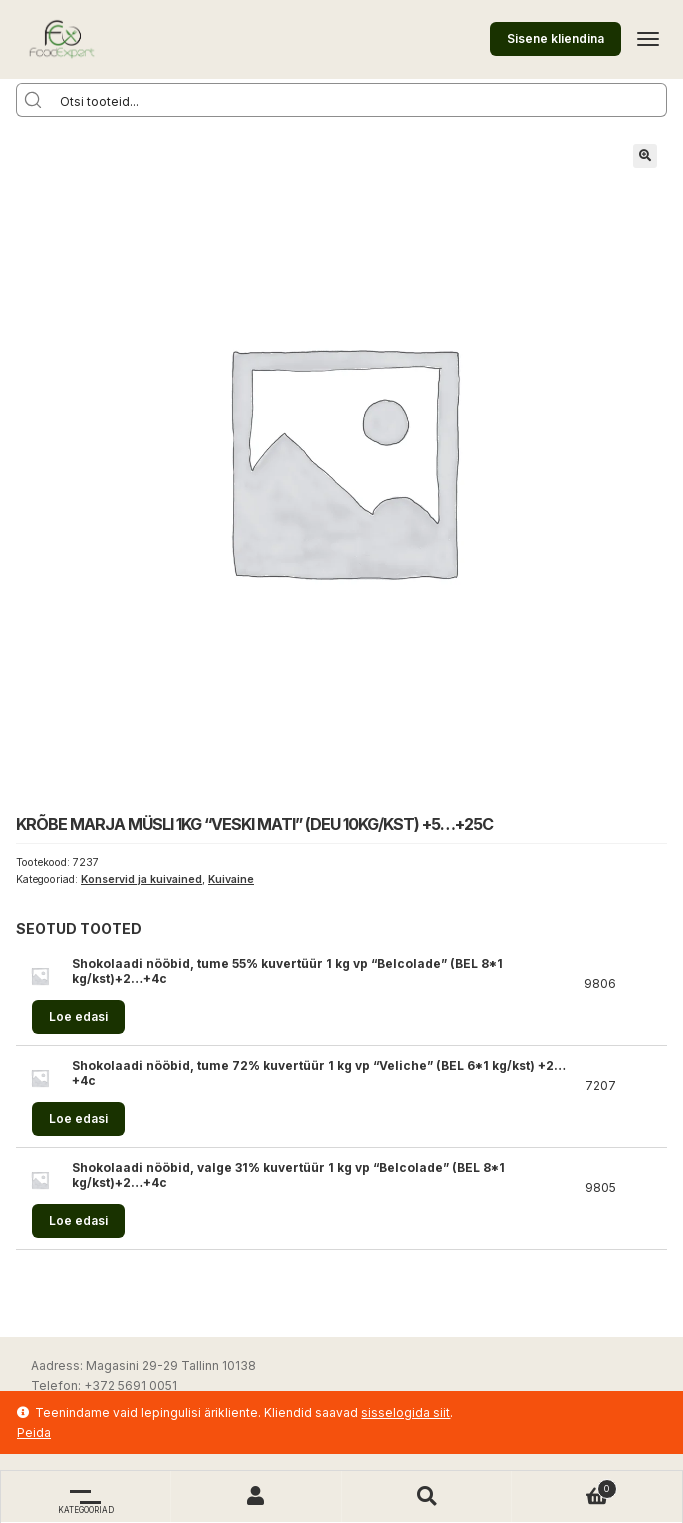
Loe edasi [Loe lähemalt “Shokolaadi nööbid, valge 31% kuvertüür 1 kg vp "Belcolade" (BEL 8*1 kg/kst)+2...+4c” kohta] (78, 1220)
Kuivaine (231, 879)
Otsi (427, 1496)
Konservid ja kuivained (141, 879)
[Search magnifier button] (33, 100)
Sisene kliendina (555, 38)
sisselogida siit (405, 1412)
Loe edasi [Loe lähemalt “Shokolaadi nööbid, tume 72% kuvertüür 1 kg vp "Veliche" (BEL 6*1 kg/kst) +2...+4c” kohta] (78, 1118)
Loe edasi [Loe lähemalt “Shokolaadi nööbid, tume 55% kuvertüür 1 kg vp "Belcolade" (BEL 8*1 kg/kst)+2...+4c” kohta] (78, 1016)
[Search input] (358, 100)
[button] (645, 156)
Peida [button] (34, 1432)
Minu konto (256, 1496)
